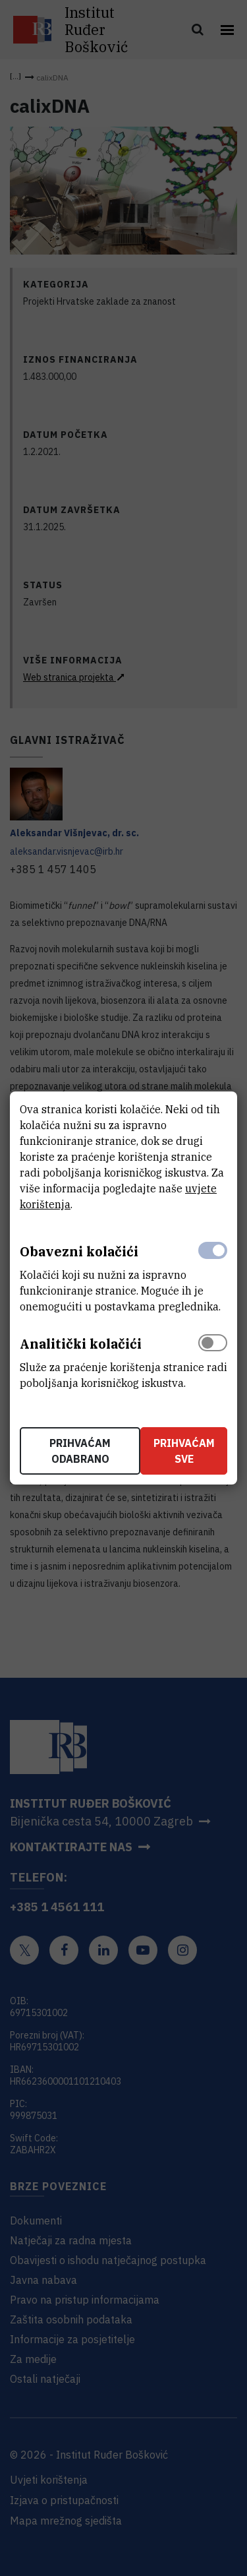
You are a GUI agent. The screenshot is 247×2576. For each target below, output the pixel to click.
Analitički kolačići (81, 1344)
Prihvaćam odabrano (80, 1450)
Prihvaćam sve (184, 1450)
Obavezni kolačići (79, 1251)
